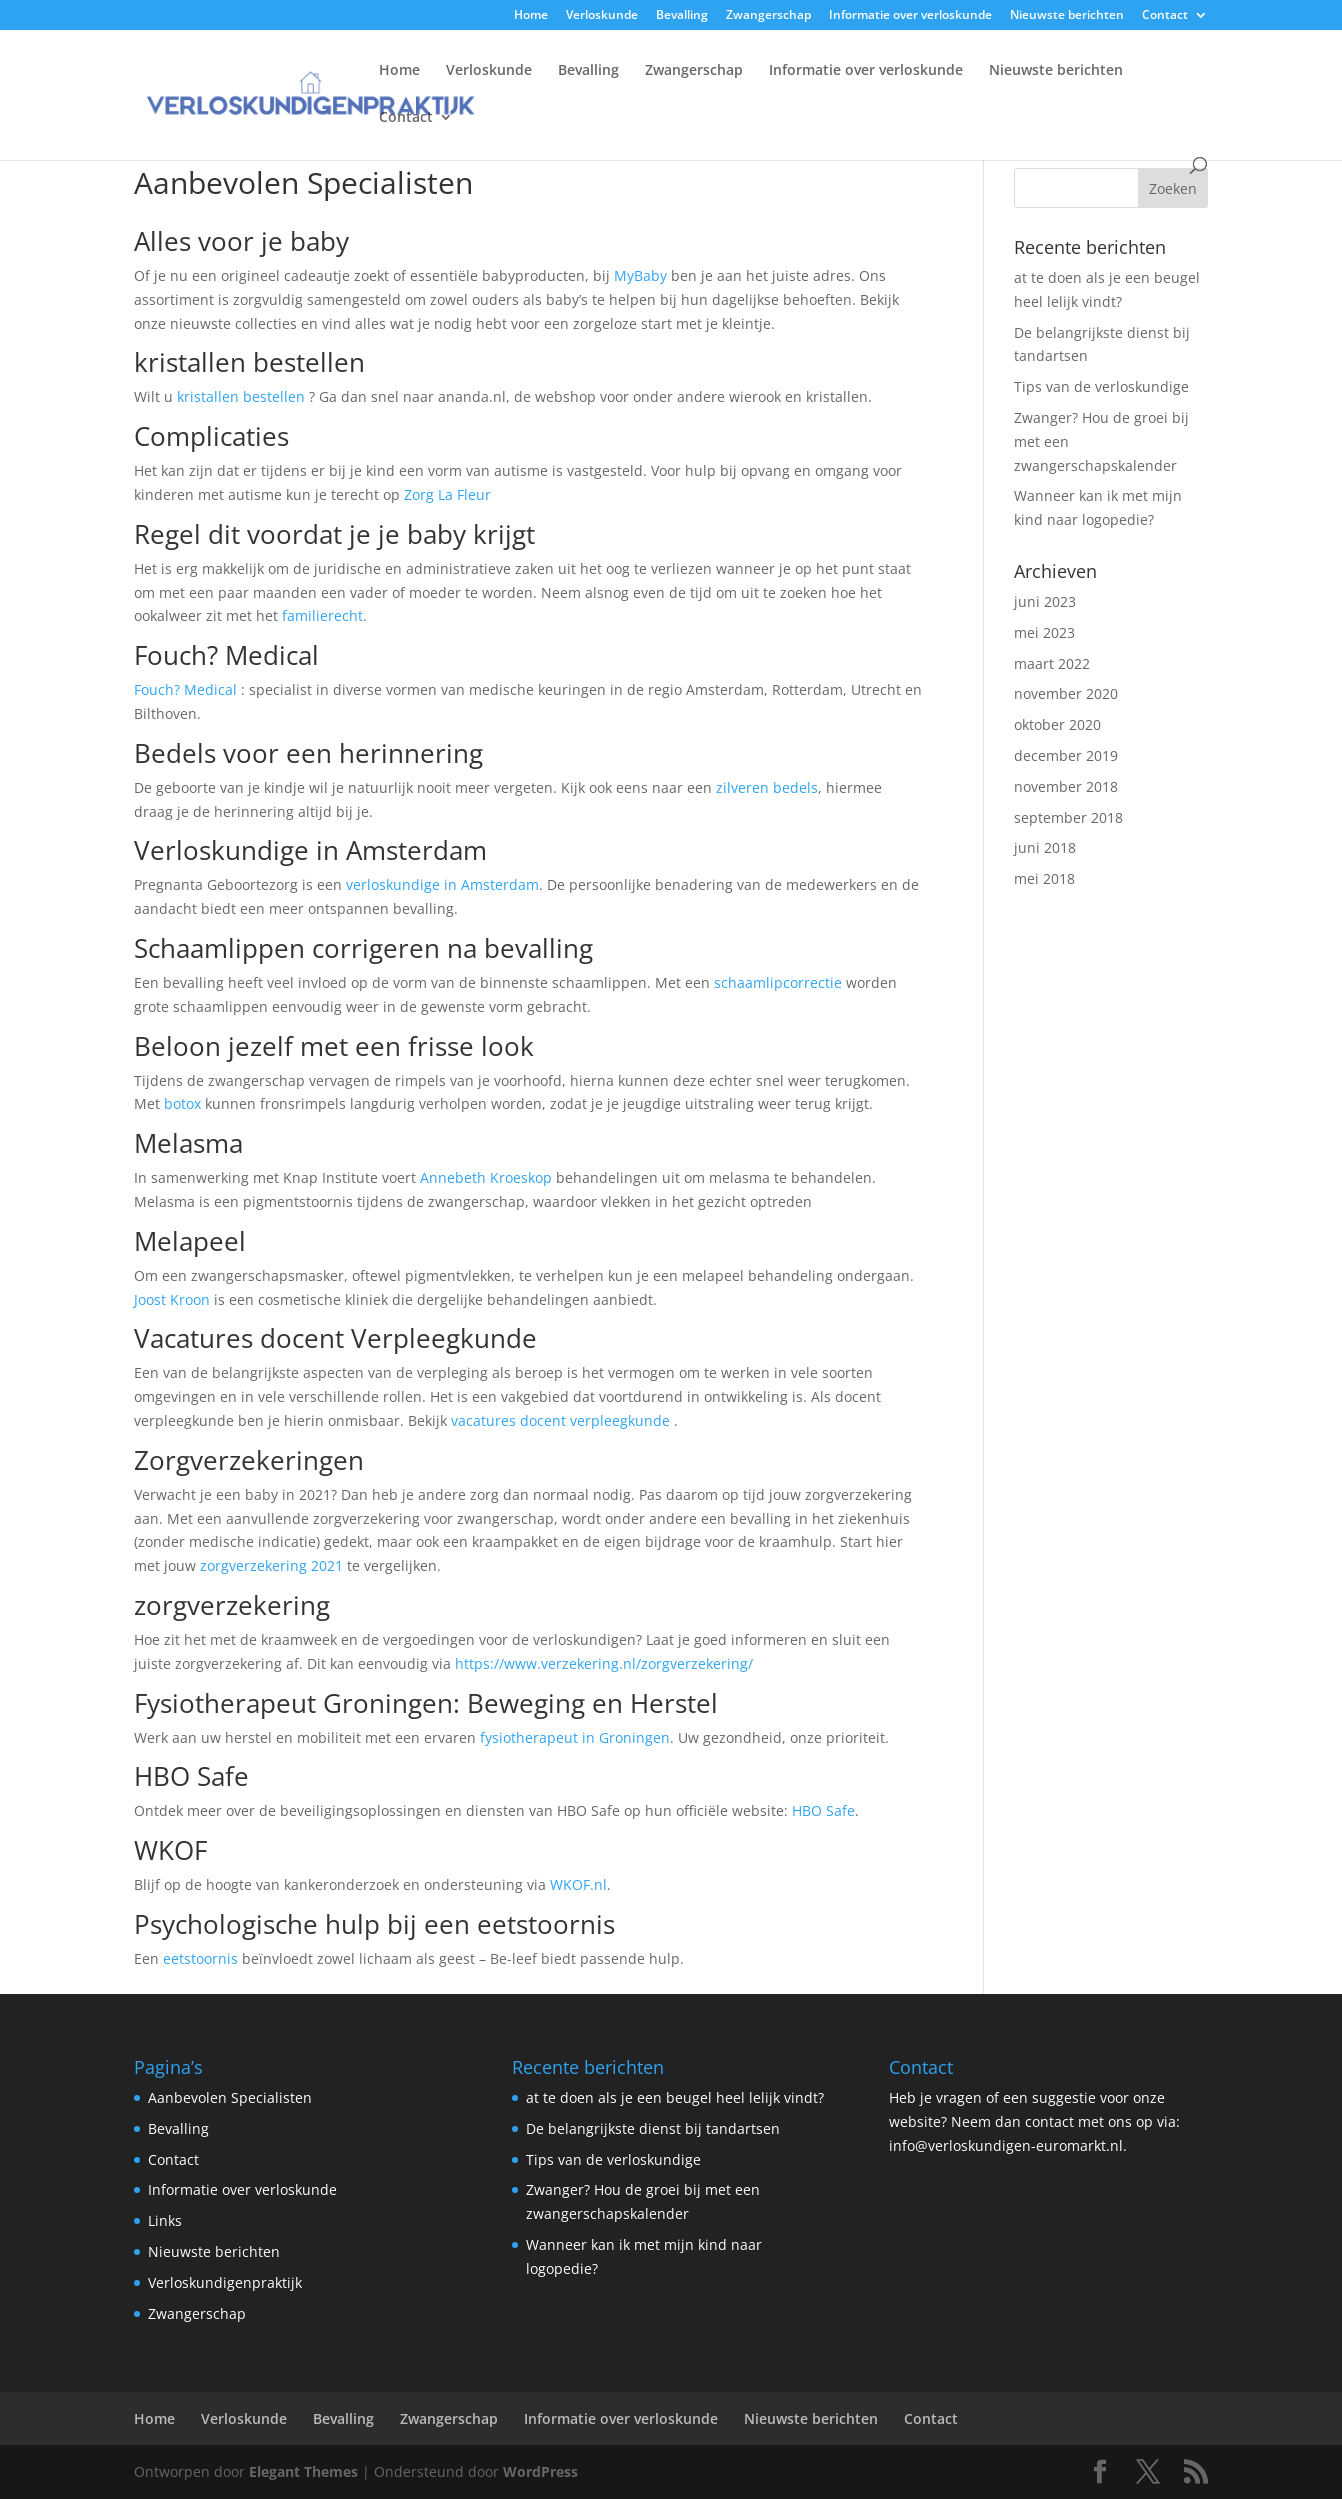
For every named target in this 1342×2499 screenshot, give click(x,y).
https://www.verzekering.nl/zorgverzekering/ (604, 1663)
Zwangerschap (768, 16)
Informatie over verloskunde (910, 16)
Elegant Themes (303, 2471)
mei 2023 (1044, 632)
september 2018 (1068, 817)
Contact (1165, 16)
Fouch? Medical (185, 689)
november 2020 (1066, 693)
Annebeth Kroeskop (486, 1177)
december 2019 (1066, 755)
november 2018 (1066, 786)
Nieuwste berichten (1067, 16)
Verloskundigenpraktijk (225, 2282)
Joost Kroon (172, 1299)
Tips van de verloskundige (1101, 386)
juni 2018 (1045, 847)
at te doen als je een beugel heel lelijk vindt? (675, 2097)
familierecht (322, 615)
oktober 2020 (1057, 724)
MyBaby (640, 275)
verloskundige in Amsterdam (442, 884)
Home (531, 16)
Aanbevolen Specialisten (230, 2097)
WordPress (540, 2471)
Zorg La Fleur (447, 494)
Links (165, 2220)
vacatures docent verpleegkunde (560, 1420)
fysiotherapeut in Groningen (575, 1737)
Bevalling (682, 16)
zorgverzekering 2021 (271, 1565)
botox (182, 1103)
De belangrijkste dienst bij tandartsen (653, 2128)
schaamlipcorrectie (778, 982)
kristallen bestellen (241, 396)
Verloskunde (602, 16)
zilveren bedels (767, 787)
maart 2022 (1052, 663)
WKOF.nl (578, 1884)
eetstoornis (200, 1958)
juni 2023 (1045, 601)
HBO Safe (823, 1810)
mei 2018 (1044, 878)
